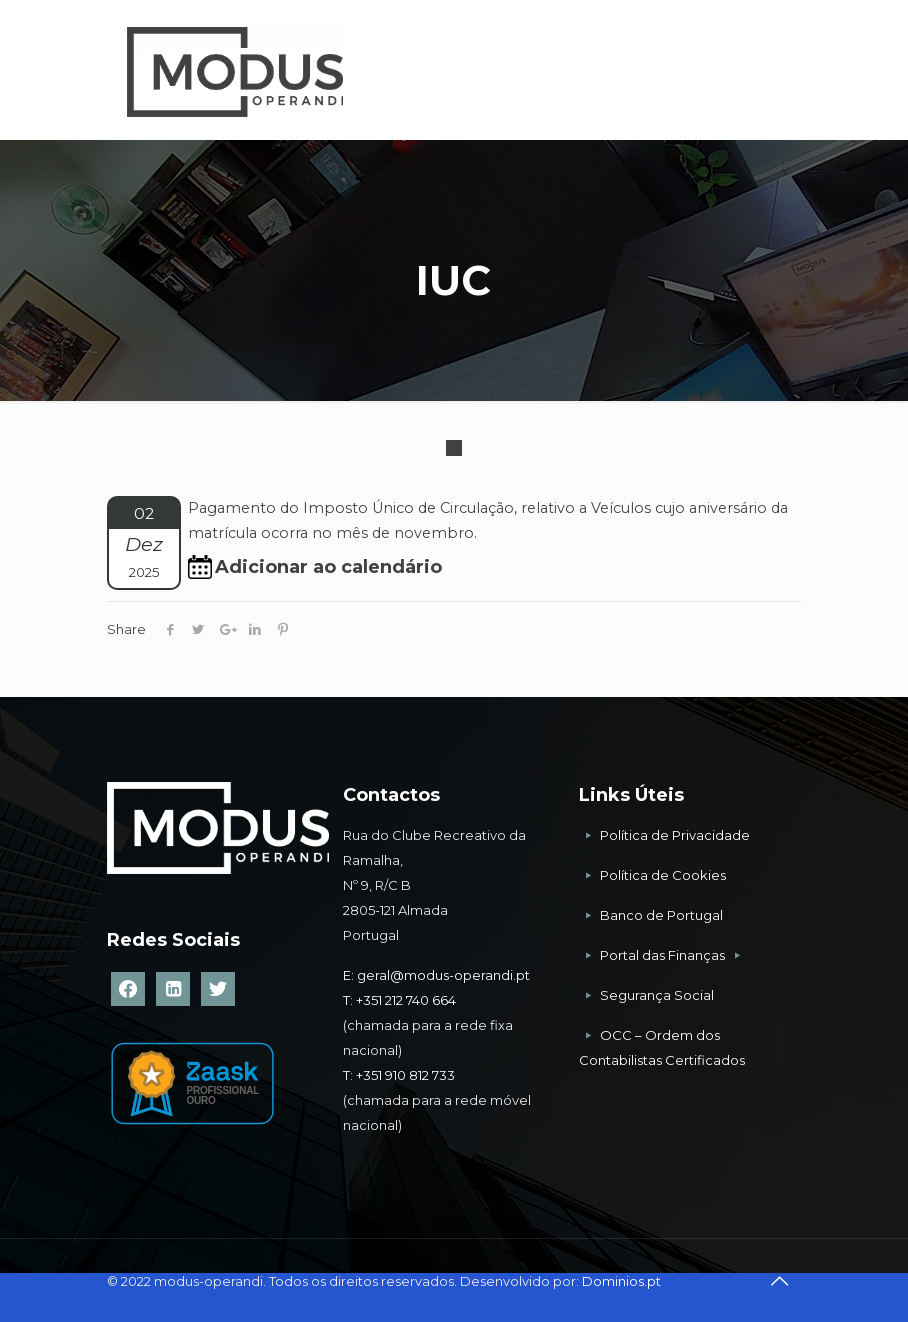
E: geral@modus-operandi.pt (436, 975)
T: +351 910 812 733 (400, 1075)
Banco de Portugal (661, 915)
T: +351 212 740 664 (399, 1000)
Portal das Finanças (664, 955)
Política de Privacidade (675, 835)
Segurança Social (657, 995)
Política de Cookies (663, 875)
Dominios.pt (621, 1281)
